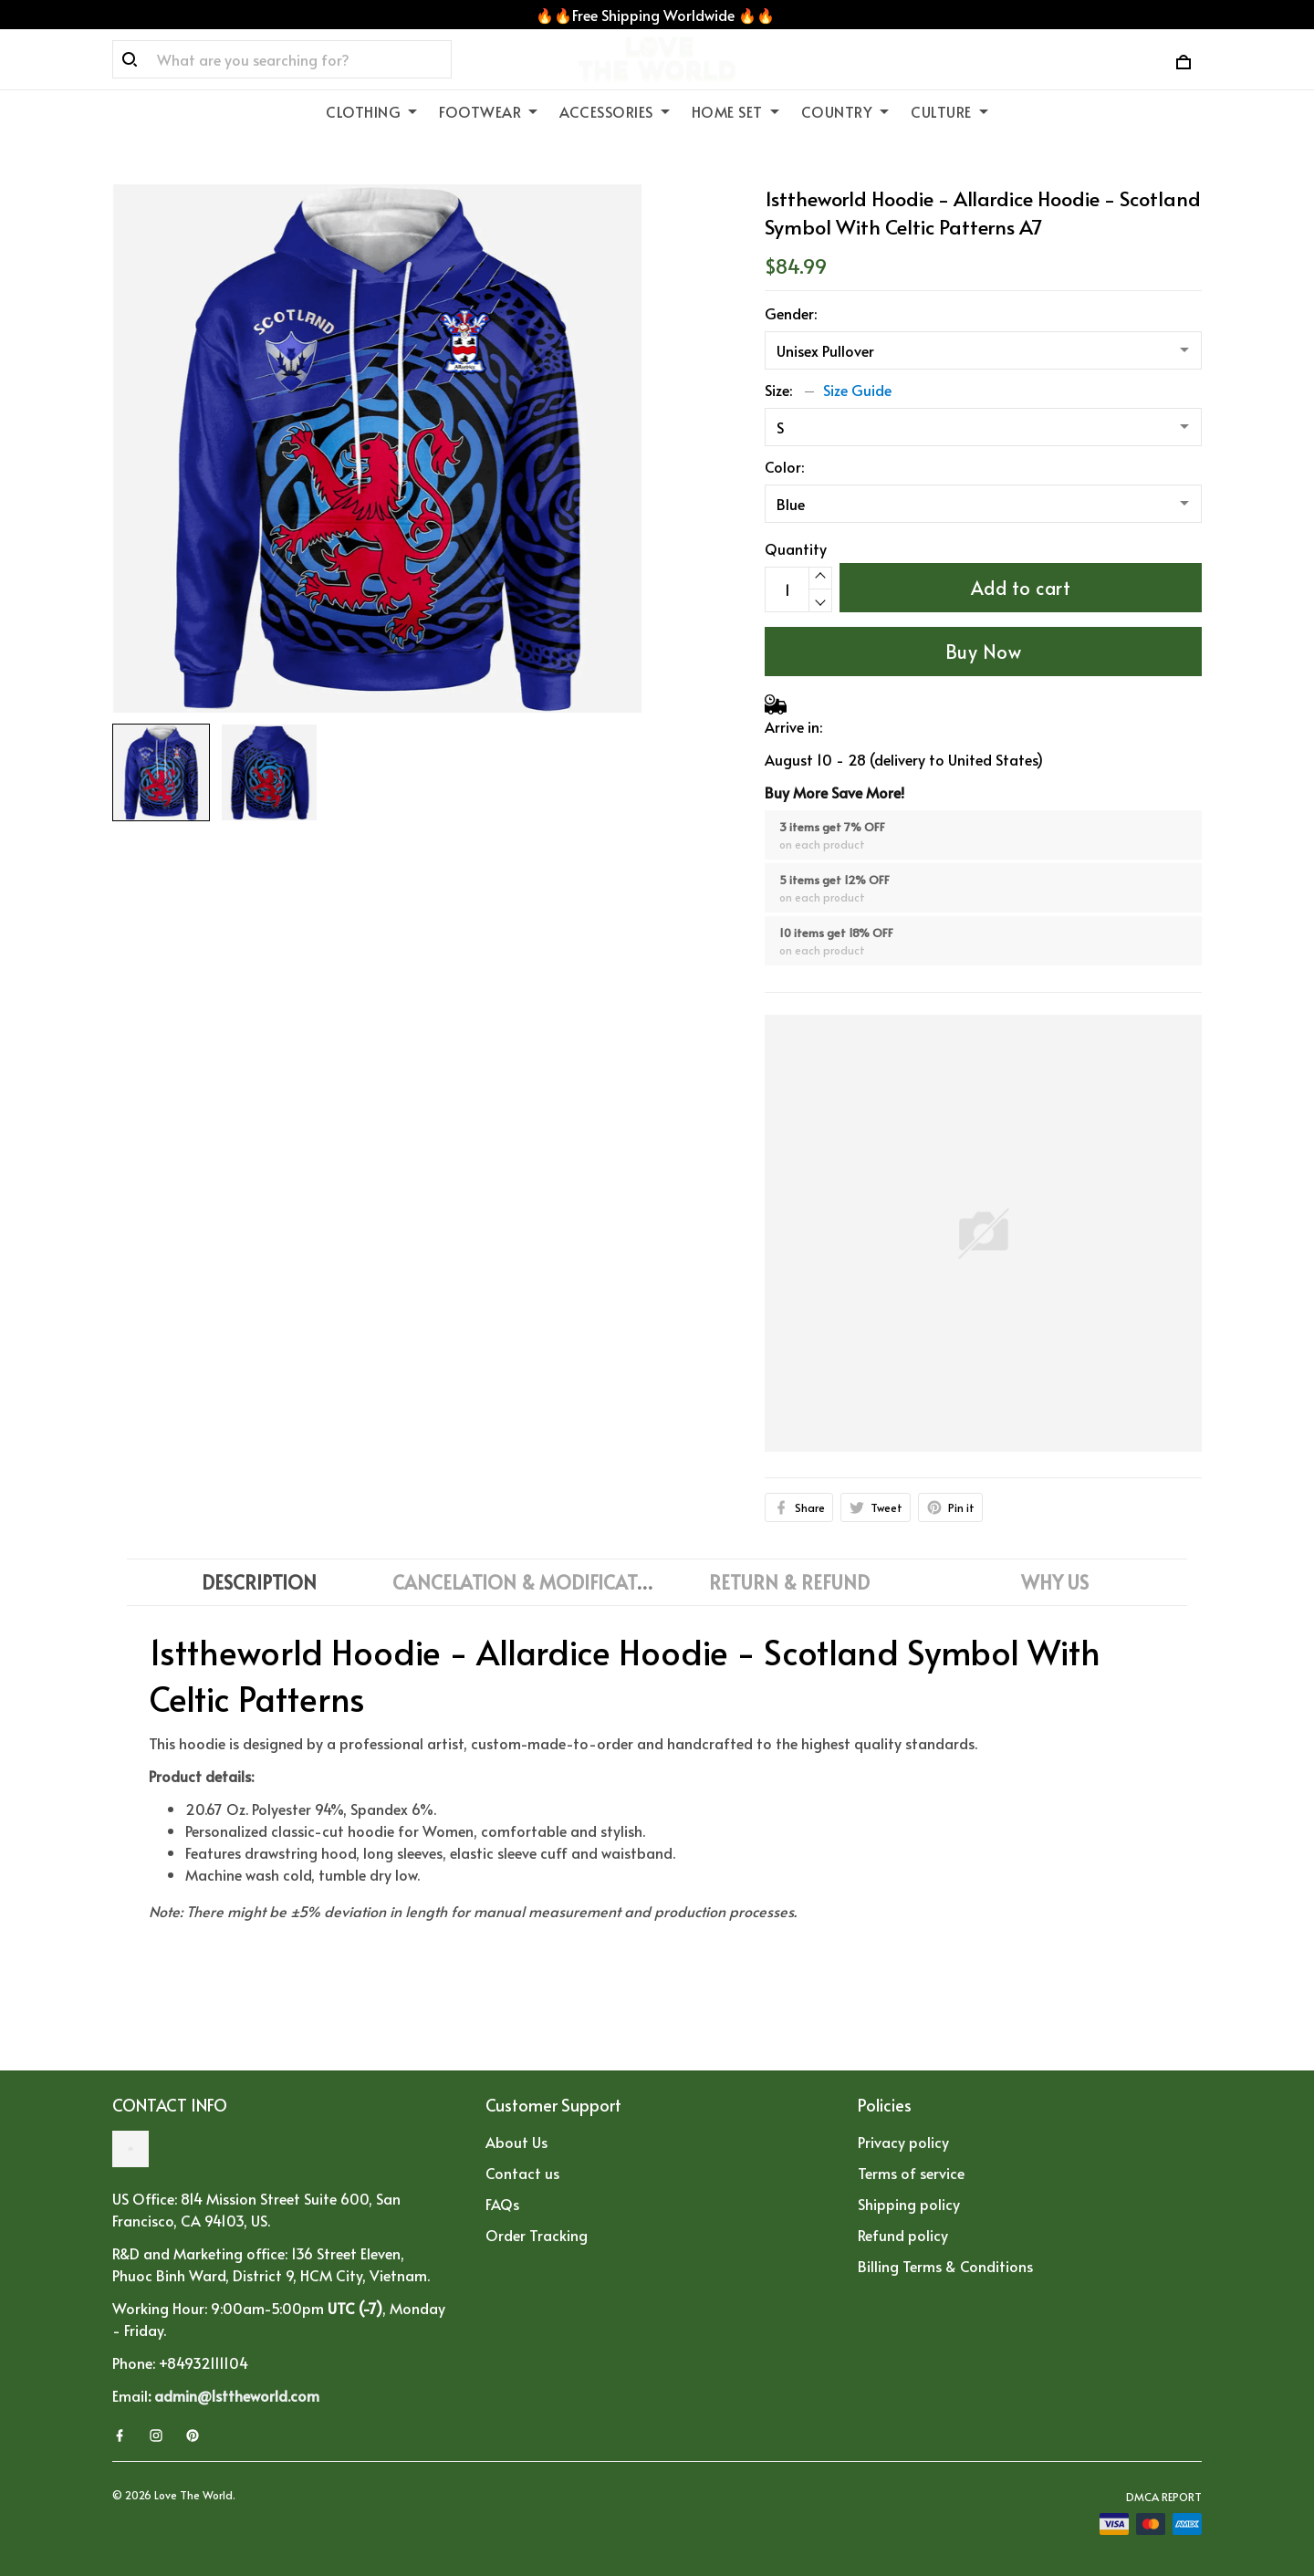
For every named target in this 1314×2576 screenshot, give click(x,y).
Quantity (796, 548)
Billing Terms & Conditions (945, 2266)
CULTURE (949, 111)
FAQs (502, 2204)
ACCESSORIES (614, 111)
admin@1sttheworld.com (236, 2395)
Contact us (522, 2173)
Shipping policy (909, 2204)
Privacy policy (903, 2142)
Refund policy (903, 2235)
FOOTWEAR (488, 111)
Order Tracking (536, 2235)
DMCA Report (1164, 2496)
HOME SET (735, 111)
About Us (516, 2142)
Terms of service (911, 2173)
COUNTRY (845, 111)
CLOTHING (371, 111)
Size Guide (857, 390)
